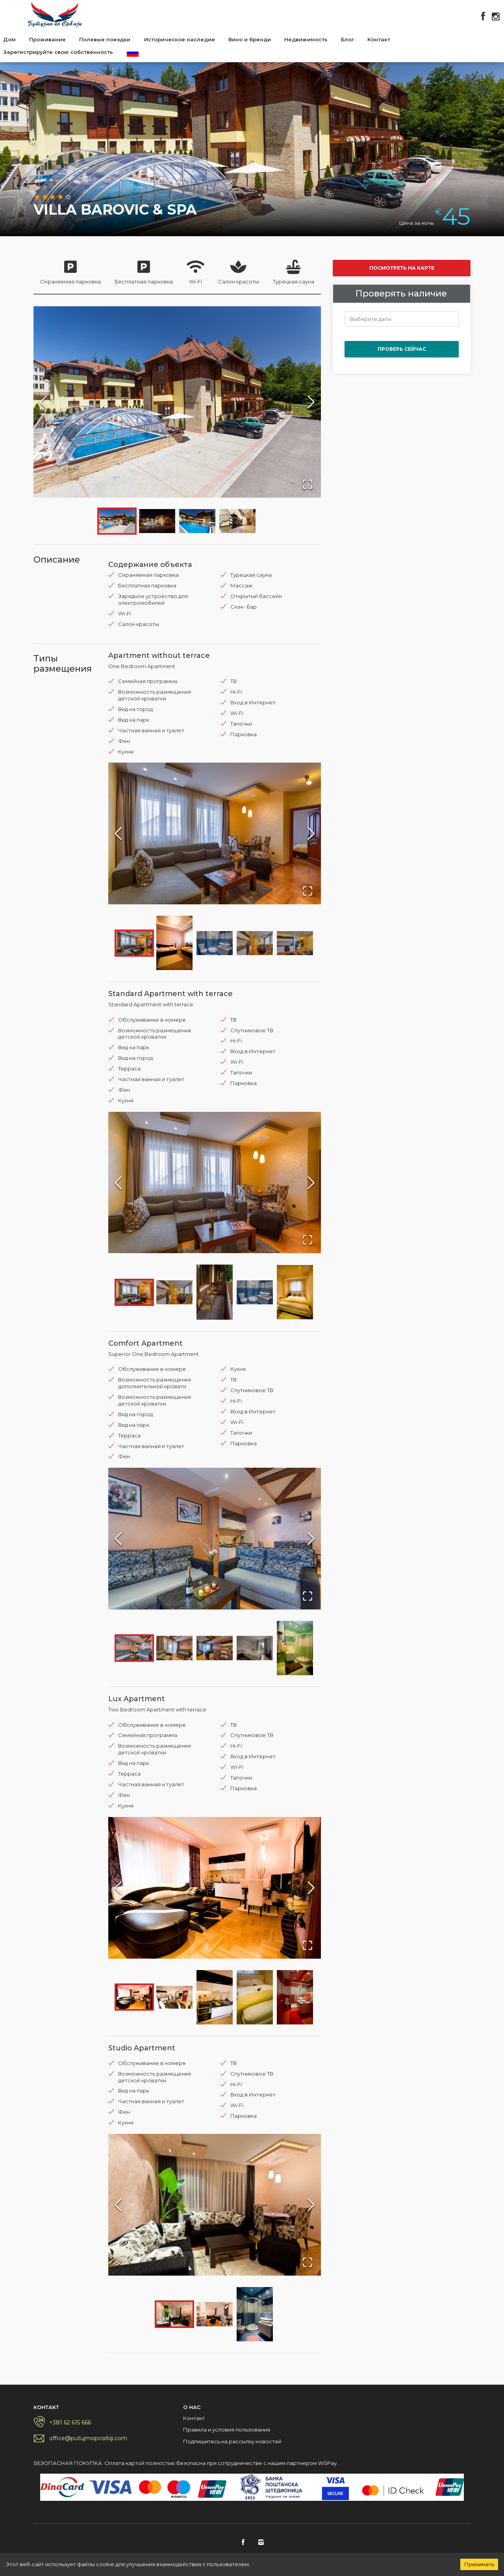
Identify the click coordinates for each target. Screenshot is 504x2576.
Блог (347, 39)
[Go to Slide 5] (295, 943)
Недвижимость (306, 39)
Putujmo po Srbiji (55, 15)
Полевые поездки (104, 39)
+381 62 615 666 (70, 2422)
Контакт (378, 39)
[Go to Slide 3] (197, 521)
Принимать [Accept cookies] (479, 2564)
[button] (177, 402)
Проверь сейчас (402, 349)
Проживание (47, 39)
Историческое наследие (179, 39)
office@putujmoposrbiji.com (88, 2438)
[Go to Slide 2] (157, 521)
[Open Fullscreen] (307, 484)
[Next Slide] (311, 401)
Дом (9, 39)
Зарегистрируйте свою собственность (58, 52)
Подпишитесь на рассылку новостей (232, 2441)
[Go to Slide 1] (117, 521)
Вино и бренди (249, 39)
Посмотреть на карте (401, 268)
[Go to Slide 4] (237, 521)
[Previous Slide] (43, 401)
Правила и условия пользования (226, 2429)
